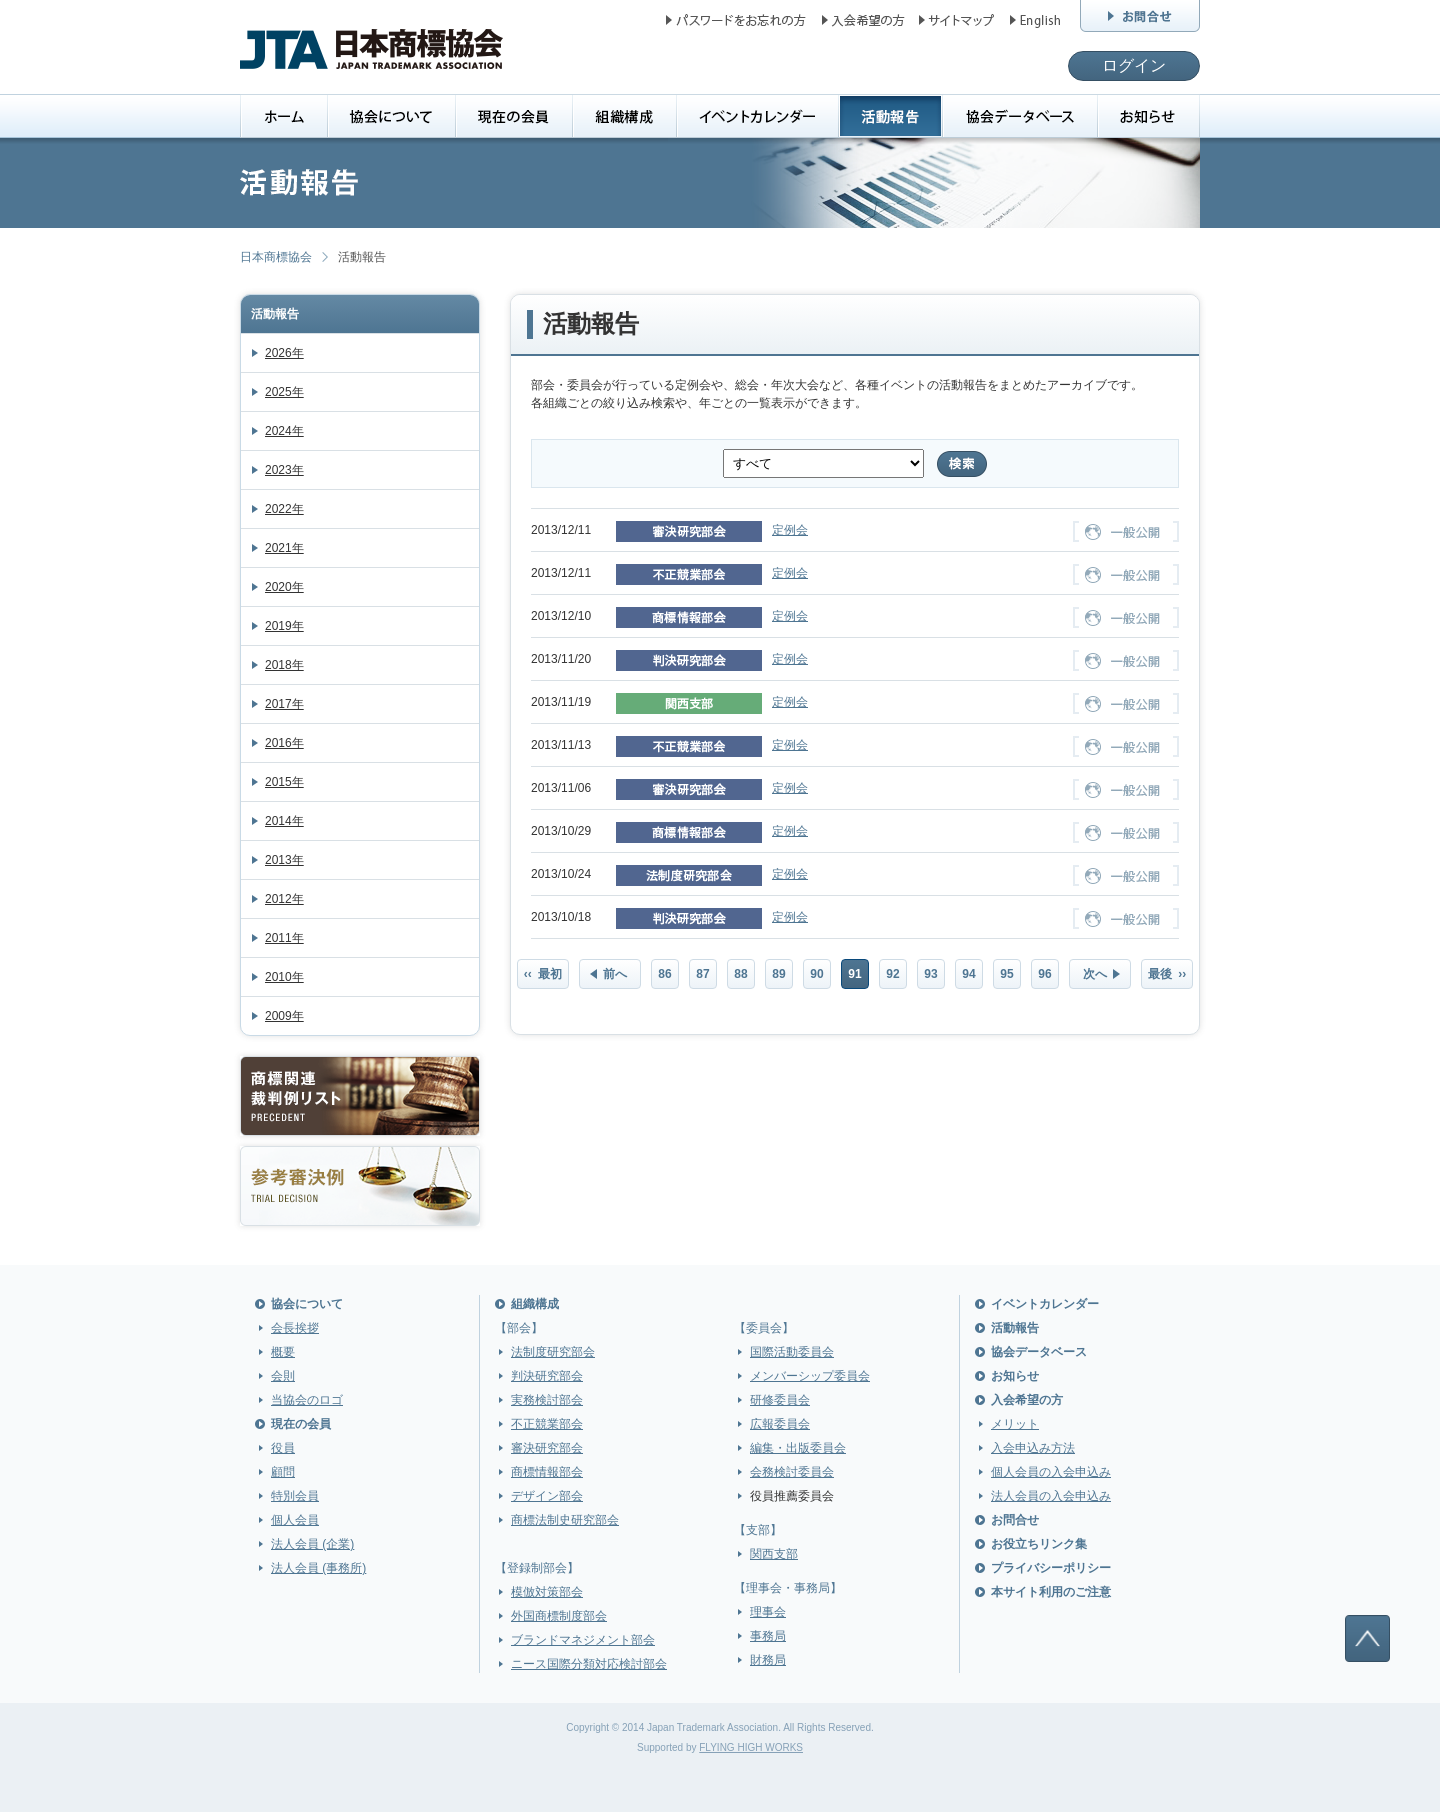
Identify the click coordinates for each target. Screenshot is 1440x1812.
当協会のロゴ (307, 1400)
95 (1006, 974)
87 (702, 974)
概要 (283, 1352)
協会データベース (1039, 1352)
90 (816, 974)
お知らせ (1015, 1376)
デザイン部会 (547, 1496)
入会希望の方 (1027, 1400)
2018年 (284, 665)
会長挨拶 (295, 1328)
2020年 (284, 587)
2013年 (284, 860)
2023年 (284, 470)
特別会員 (295, 1496)
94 (968, 974)
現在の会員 (301, 1424)
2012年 (284, 899)
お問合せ (1015, 1520)
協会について (307, 1304)
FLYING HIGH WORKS (751, 1747)
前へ (615, 974)
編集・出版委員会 (798, 1448)
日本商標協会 (276, 257)
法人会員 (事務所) (318, 1568)
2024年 (284, 431)
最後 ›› (1167, 974)
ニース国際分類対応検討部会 (589, 1664)
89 (778, 974)
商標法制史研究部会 (565, 1520)
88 (740, 974)
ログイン (1134, 65)
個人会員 (295, 1520)
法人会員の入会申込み (1051, 1496)
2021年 (284, 548)
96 (1044, 974)
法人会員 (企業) (312, 1544)
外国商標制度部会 (559, 1616)
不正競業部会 (547, 1424)
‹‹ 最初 (543, 974)
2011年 (284, 938)
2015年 (284, 782)
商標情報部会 (547, 1472)
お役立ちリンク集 (1039, 1544)
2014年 (284, 821)
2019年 (284, 626)
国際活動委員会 (792, 1352)
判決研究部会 (547, 1376)
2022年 (284, 509)
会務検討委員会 (792, 1472)
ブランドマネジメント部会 (583, 1640)
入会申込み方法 (1033, 1448)
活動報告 (275, 314)
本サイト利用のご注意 (1051, 1592)
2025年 (284, 392)
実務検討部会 (547, 1400)
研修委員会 (780, 1400)
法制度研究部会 (553, 1352)
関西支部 (774, 1554)
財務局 (768, 1660)
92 (892, 974)
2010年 (284, 977)
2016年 (284, 743)
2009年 (284, 1016)
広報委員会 (780, 1424)
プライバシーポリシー (1051, 1568)
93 (930, 974)
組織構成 (535, 1304)
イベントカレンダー (1045, 1304)
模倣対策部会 (547, 1592)
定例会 (790, 530)
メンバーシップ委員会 (810, 1376)
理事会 (768, 1612)
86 (664, 974)
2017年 (284, 704)
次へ (1095, 974)
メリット (1015, 1424)
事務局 (768, 1636)
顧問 (283, 1472)
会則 (283, 1376)
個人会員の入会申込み (1051, 1472)
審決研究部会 (547, 1448)
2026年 (284, 353)
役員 (283, 1448)
